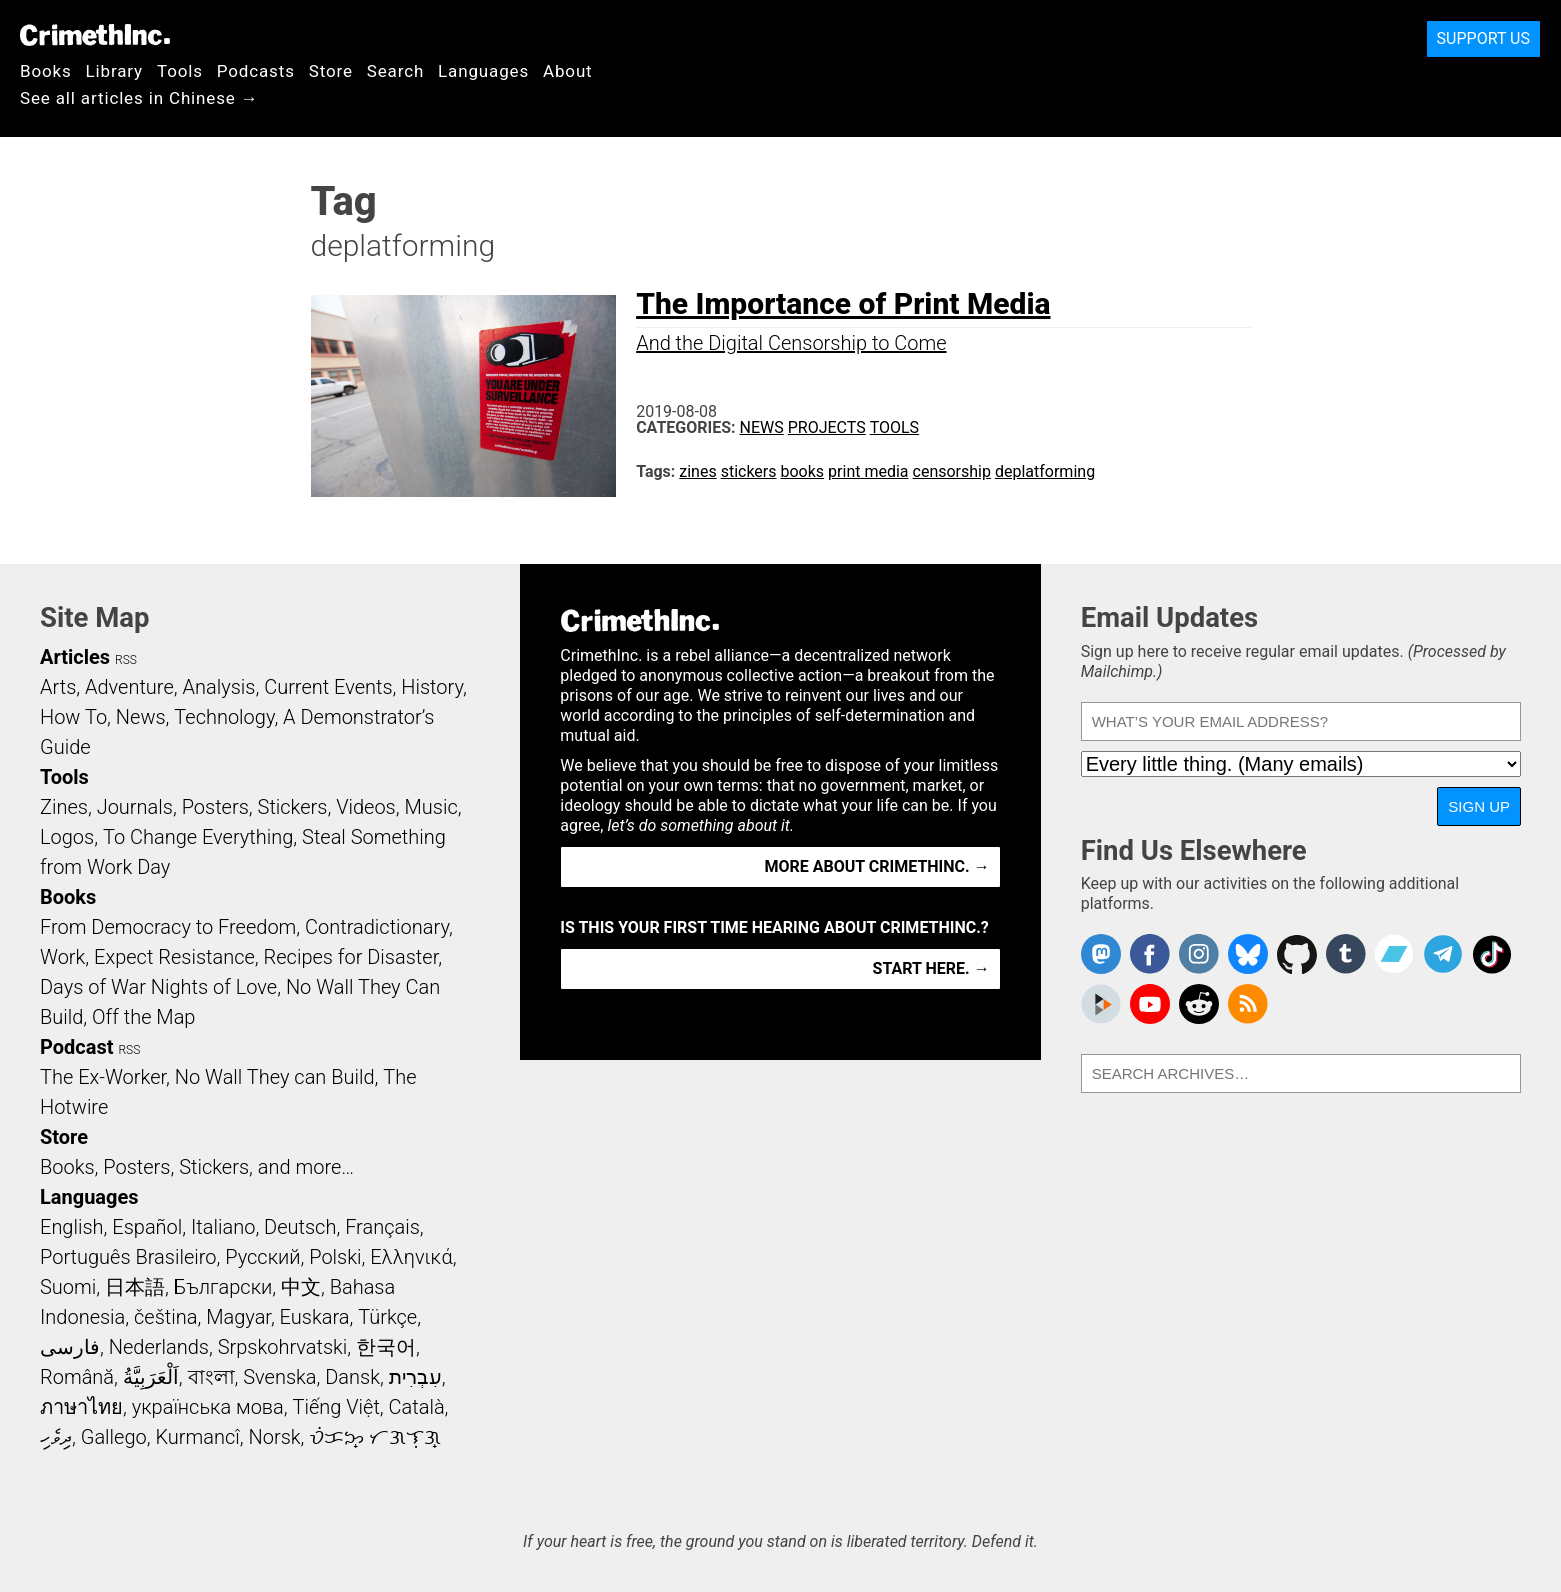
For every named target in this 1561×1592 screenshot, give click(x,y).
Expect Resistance (174, 957)
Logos (67, 837)
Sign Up (1479, 806)
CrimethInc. (95, 35)
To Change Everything (198, 837)
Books (46, 71)
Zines (64, 807)
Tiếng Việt (335, 1407)
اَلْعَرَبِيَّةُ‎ (151, 1377)
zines (697, 471)
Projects (827, 427)
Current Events (328, 687)
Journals (135, 807)
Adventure (129, 687)
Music (430, 807)
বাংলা (211, 1377)
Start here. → (931, 968)
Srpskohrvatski (283, 1347)
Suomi (68, 1287)
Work (62, 957)
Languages (483, 71)
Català (417, 1407)
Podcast (76, 1047)
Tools (180, 71)
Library (114, 71)
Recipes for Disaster (351, 957)
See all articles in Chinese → (139, 98)
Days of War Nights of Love (158, 987)
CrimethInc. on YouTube (1150, 1004)
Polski (335, 1257)
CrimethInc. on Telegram (1443, 954)
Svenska (279, 1377)
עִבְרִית (415, 1377)
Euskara (315, 1317)
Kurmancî (197, 1437)
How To (73, 717)
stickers (749, 471)
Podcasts (256, 71)
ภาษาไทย (81, 1407)
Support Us (1483, 38)
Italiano (223, 1227)
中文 (301, 1287)
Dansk (352, 1377)
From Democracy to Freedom (168, 927)
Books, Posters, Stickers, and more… (197, 1167)
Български (223, 1287)
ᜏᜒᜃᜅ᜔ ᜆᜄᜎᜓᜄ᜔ (375, 1437)
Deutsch (300, 1227)
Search (395, 71)
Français (382, 1227)
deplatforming (1045, 471)
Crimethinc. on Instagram (1199, 954)
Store (331, 71)
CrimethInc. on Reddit (1199, 1004)
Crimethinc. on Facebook (1150, 954)
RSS (126, 660)
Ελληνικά (411, 1257)
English (72, 1227)
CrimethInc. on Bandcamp (1394, 954)
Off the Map (143, 1017)
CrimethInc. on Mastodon (1101, 954)
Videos (366, 807)
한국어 (386, 1347)
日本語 (135, 1287)
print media (868, 471)
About (568, 71)
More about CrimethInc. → (877, 866)
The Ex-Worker (103, 1077)
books (803, 471)
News (762, 427)
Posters (215, 807)
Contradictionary (377, 927)
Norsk (275, 1437)
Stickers (293, 807)
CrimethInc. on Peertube (1101, 1004)
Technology (224, 717)
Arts (58, 687)
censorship (952, 471)
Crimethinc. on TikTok (1492, 954)
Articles (75, 657)
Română (77, 1377)
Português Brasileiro (128, 1257)
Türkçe (387, 1317)
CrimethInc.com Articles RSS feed (1248, 1004)
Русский (262, 1257)
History (432, 687)
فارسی (70, 1347)
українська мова (208, 1407)
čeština (165, 1317)
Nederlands (159, 1347)
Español (147, 1227)
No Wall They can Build (275, 1077)
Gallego (114, 1437)
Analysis (218, 687)
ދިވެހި (56, 1437)
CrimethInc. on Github (1297, 954)
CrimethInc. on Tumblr (1346, 954)
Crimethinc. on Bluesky (1248, 954)
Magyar (238, 1317)
